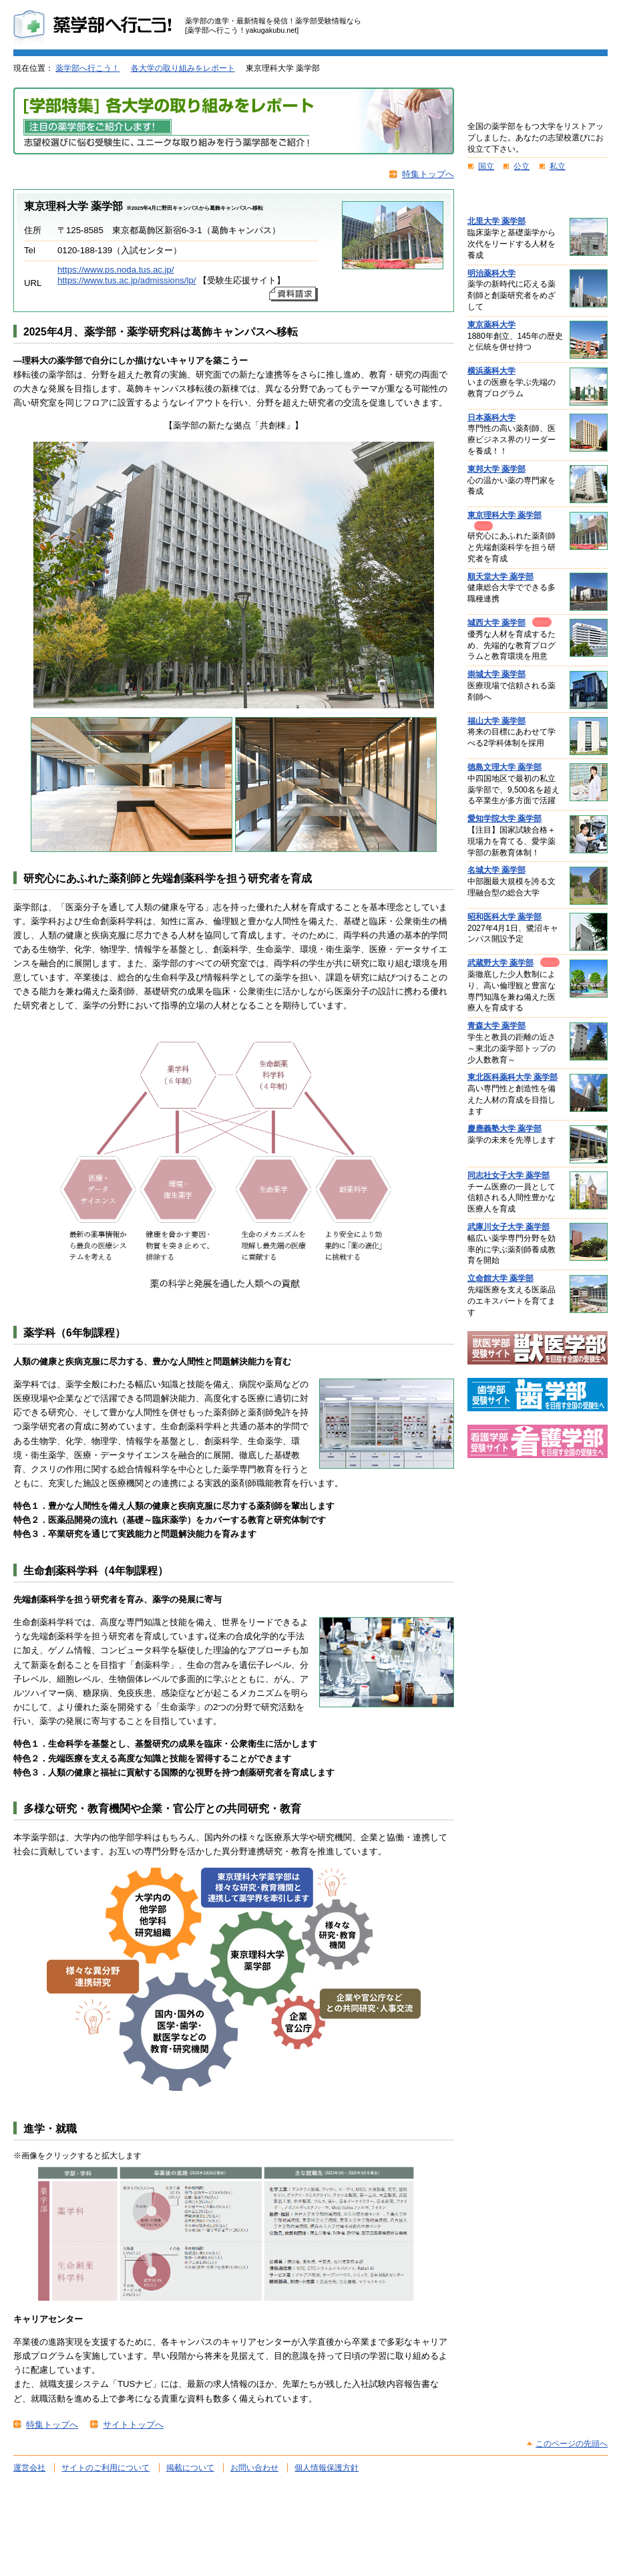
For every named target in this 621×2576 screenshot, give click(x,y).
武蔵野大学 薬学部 (500, 963)
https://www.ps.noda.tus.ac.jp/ (115, 270)
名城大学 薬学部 (496, 870)
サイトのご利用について (105, 2467)
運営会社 (29, 2467)
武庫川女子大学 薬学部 (508, 1227)
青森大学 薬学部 (496, 1025)
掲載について (190, 2467)
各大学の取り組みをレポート (183, 68)
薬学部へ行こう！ (87, 68)
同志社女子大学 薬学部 (508, 1175)
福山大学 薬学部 (496, 721)
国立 (486, 166)
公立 (521, 166)
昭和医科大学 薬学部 (504, 916)
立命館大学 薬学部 (500, 1278)
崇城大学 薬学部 (496, 674)
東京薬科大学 (491, 324)
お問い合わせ (254, 2467)
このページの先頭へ (572, 2443)
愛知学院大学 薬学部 (504, 818)
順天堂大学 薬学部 (500, 576)
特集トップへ (428, 174)
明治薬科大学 (491, 273)
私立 (558, 166)
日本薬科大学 (491, 417)
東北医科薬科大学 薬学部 (512, 1077)
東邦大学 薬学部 (496, 469)
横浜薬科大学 (491, 371)
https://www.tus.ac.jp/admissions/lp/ (126, 280)
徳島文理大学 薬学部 (504, 767)
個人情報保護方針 (326, 2467)
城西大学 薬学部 (496, 622)
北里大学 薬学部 (496, 221)
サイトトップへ (133, 2425)
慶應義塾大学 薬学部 (504, 1128)
